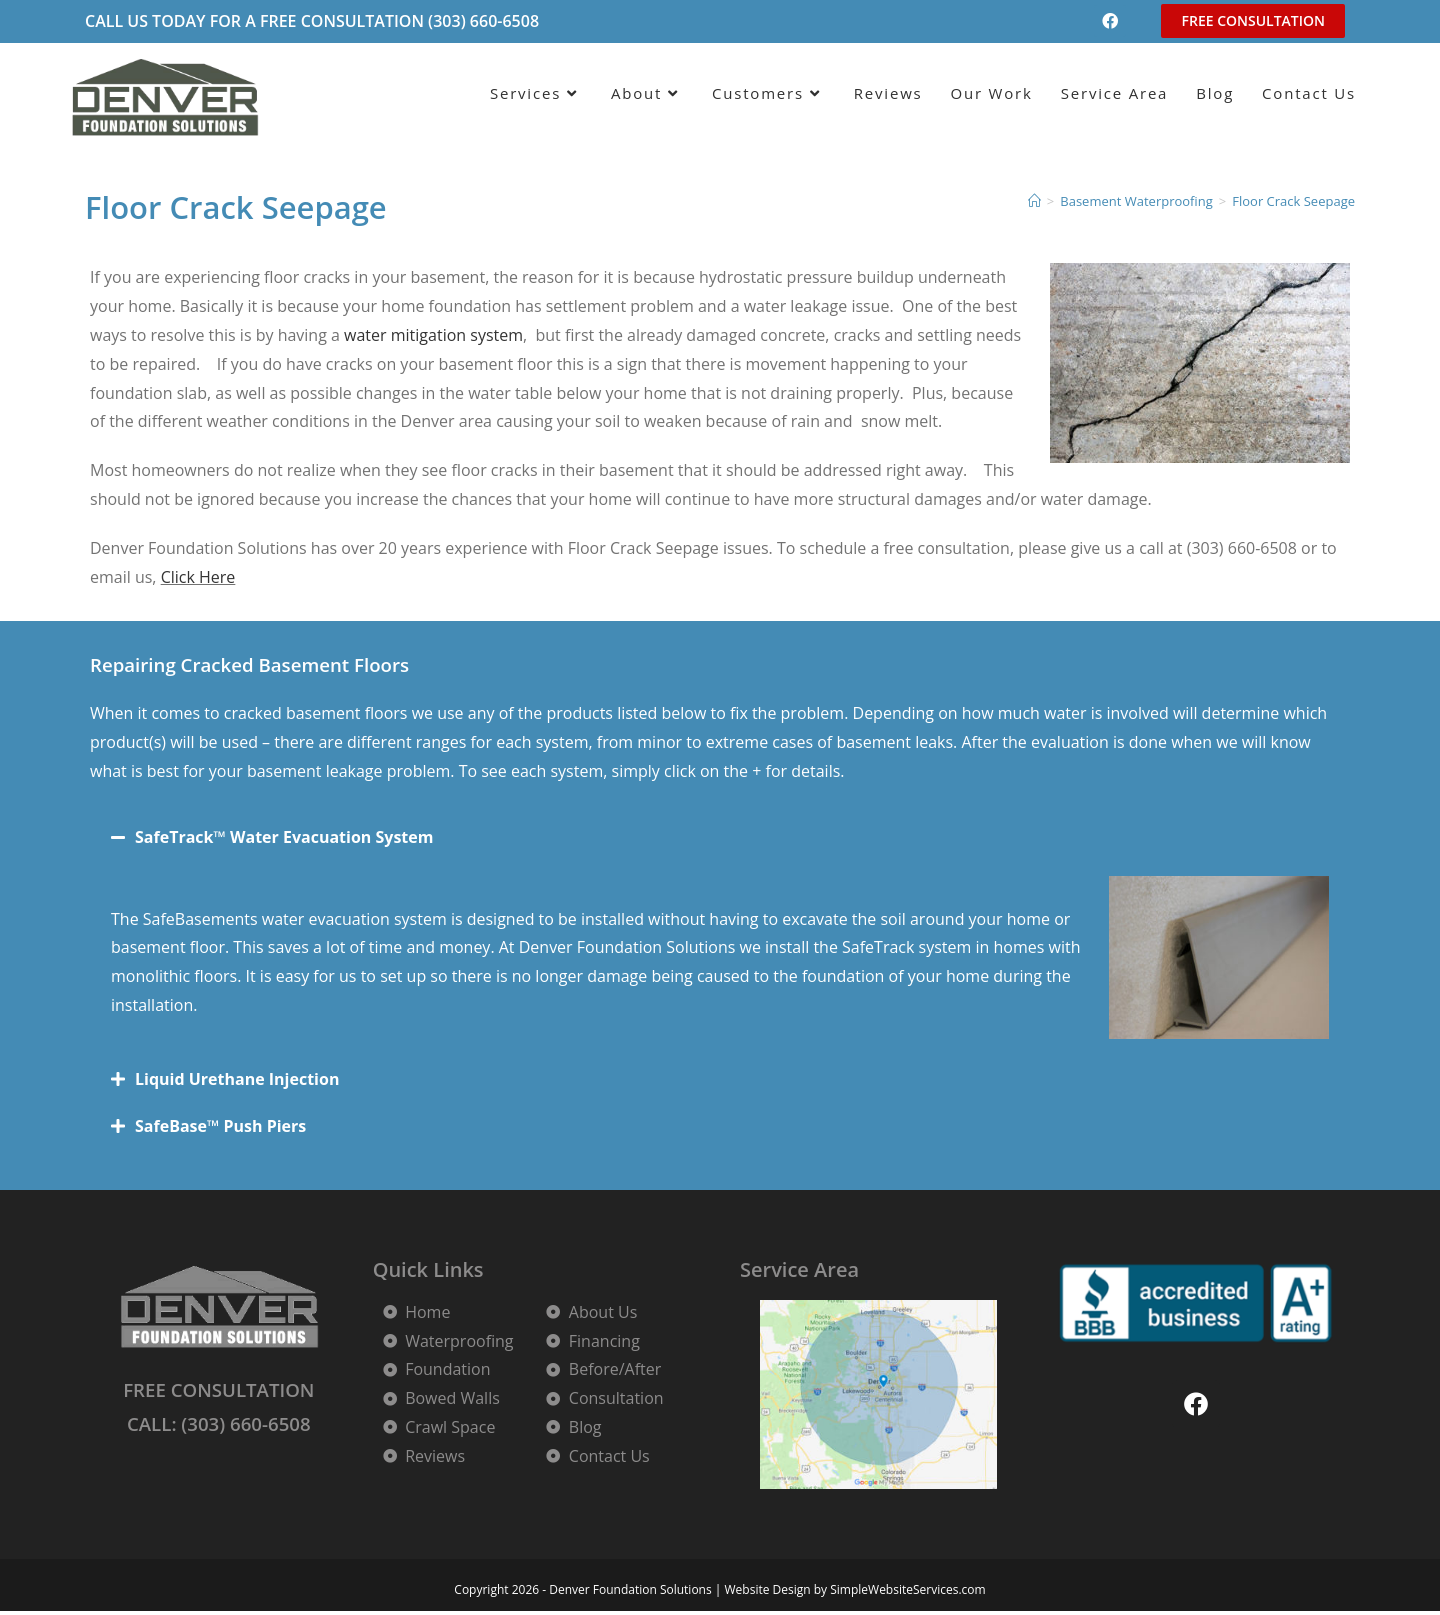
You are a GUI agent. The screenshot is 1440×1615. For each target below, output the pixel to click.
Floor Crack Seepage (1293, 201)
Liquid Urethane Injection (237, 1079)
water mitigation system (433, 335)
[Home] (1034, 201)
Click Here (198, 577)
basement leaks (894, 742)
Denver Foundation (590, 947)
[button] (720, 837)
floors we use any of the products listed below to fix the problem (605, 713)
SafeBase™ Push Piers (220, 1126)
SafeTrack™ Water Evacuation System (284, 837)
